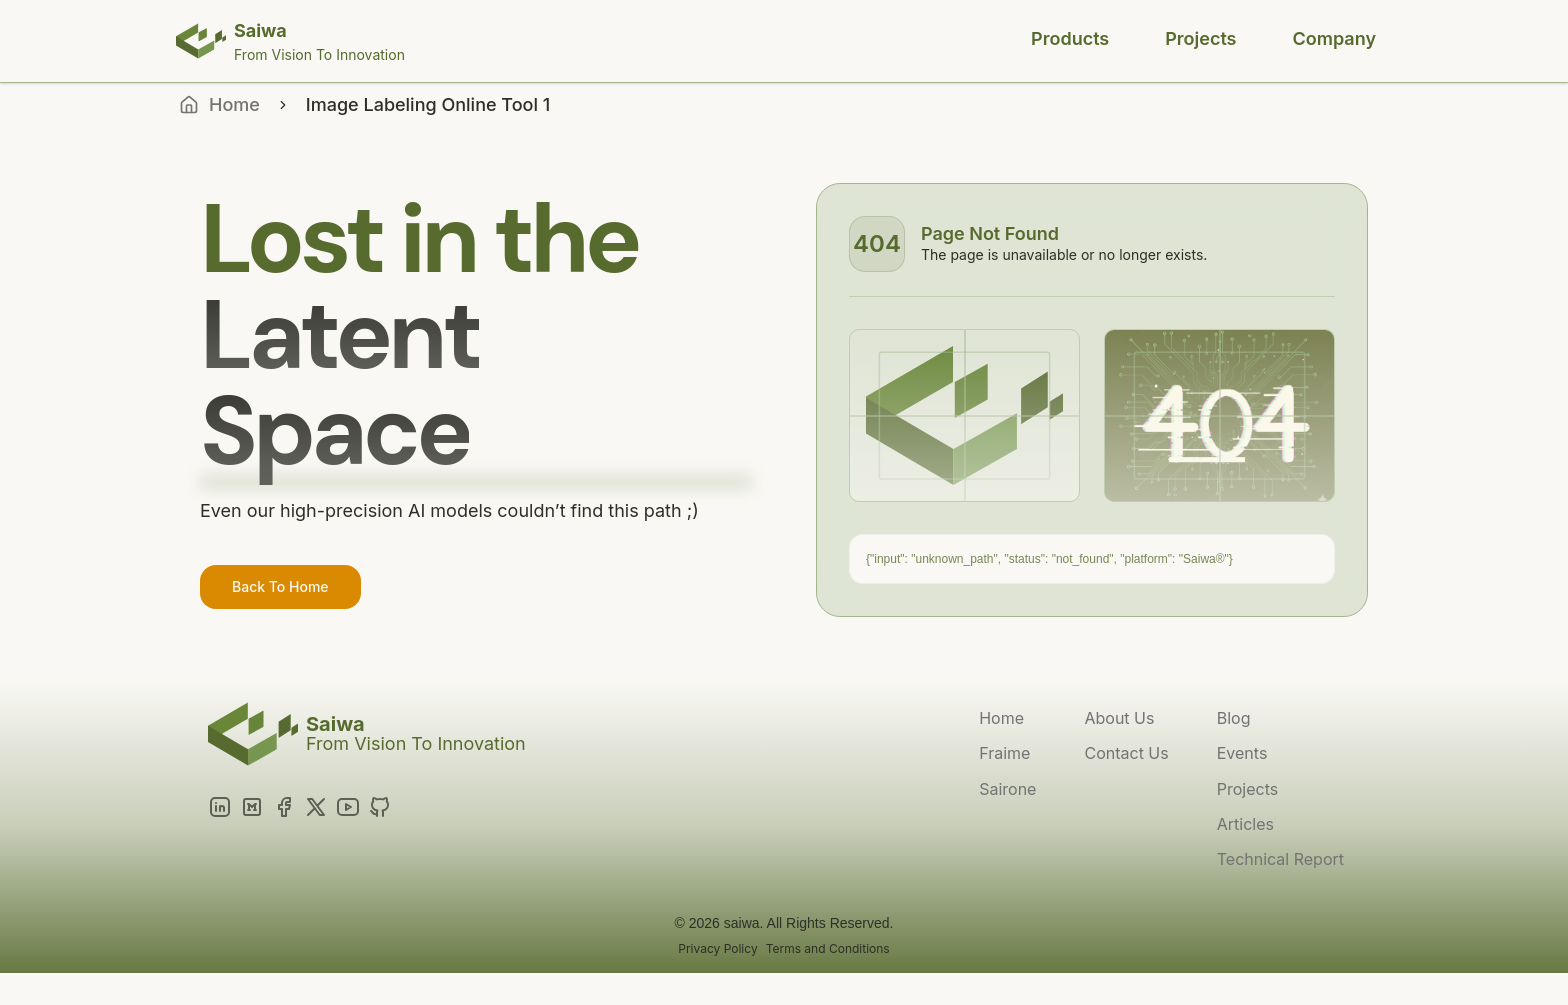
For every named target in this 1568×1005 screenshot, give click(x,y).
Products (1070, 38)
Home (1001, 718)
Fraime (1004, 753)
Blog (1234, 718)
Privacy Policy (717, 948)
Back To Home (280, 586)
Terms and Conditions (828, 948)
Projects (1200, 38)
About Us (1119, 718)
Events (1242, 753)
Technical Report (1280, 859)
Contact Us (1126, 753)
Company (1334, 38)
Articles (1245, 824)
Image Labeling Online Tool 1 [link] (428, 104)
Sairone (1007, 789)
